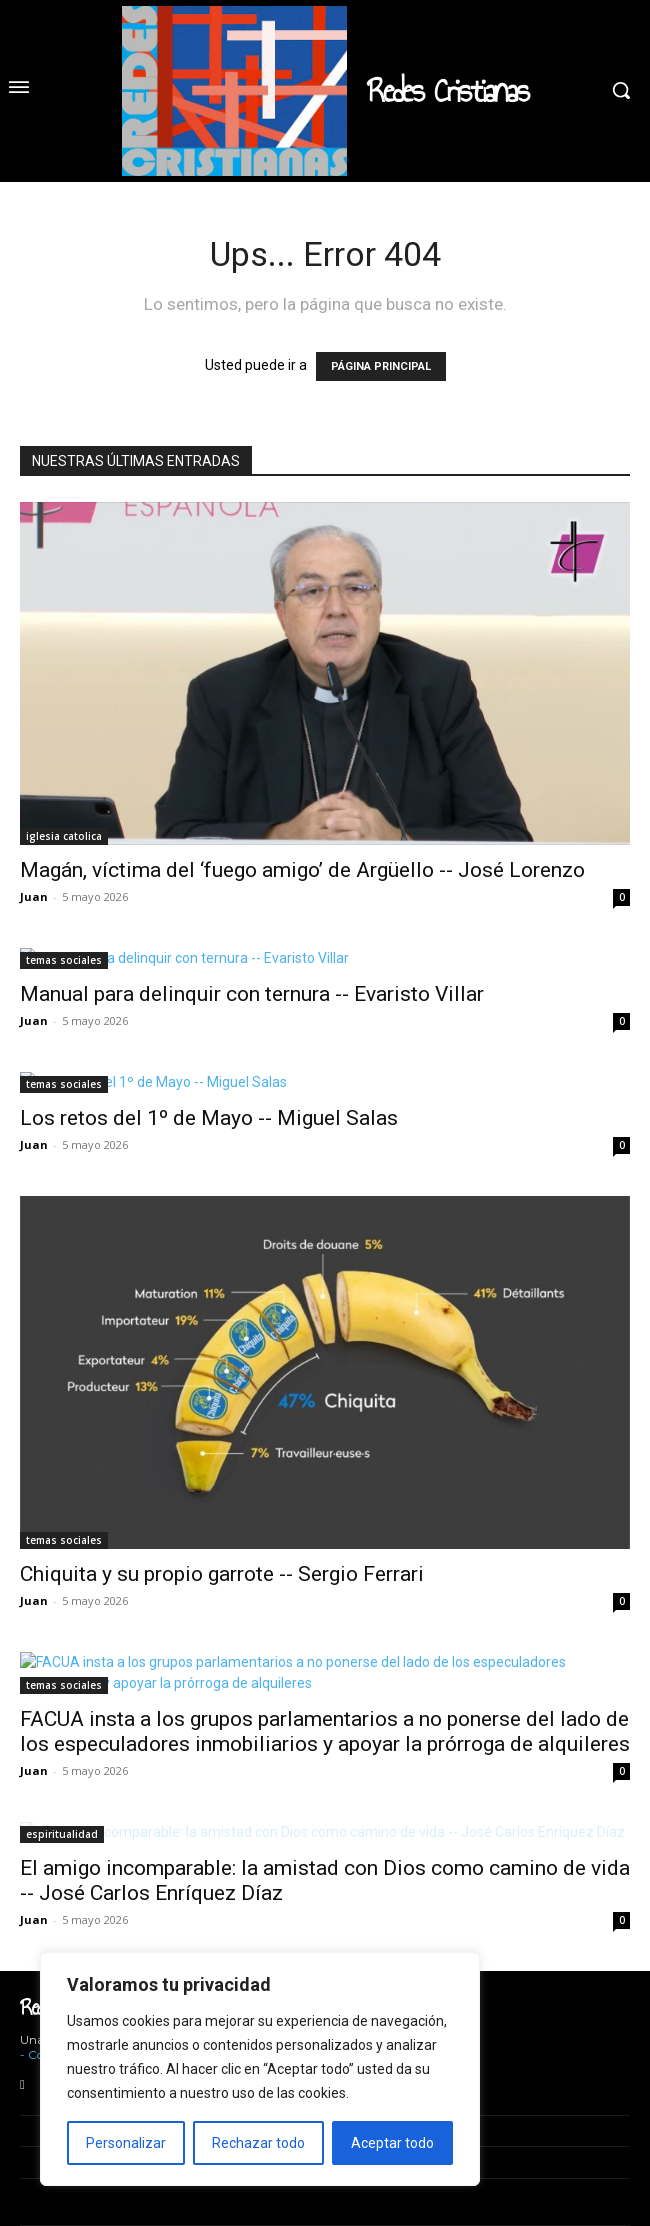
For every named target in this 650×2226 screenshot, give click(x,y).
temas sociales (64, 960)
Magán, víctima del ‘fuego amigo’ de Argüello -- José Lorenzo (302, 870)
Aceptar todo (392, 2143)
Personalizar (126, 2143)
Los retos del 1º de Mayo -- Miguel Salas (209, 1118)
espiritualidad (62, 1834)
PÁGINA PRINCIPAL (381, 366)
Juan (34, 896)
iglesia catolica (64, 836)
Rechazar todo (258, 2143)
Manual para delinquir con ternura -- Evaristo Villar (252, 994)
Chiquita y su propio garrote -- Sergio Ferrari (222, 1574)
